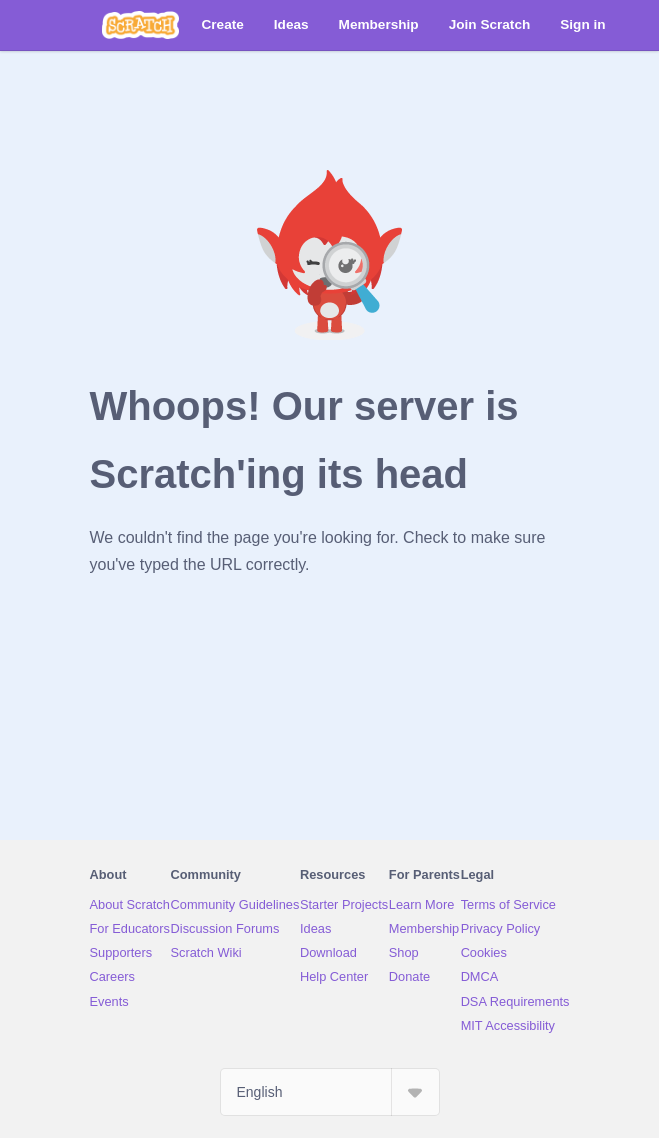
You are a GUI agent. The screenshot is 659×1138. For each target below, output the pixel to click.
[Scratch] (140, 25)
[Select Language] (330, 1092)
